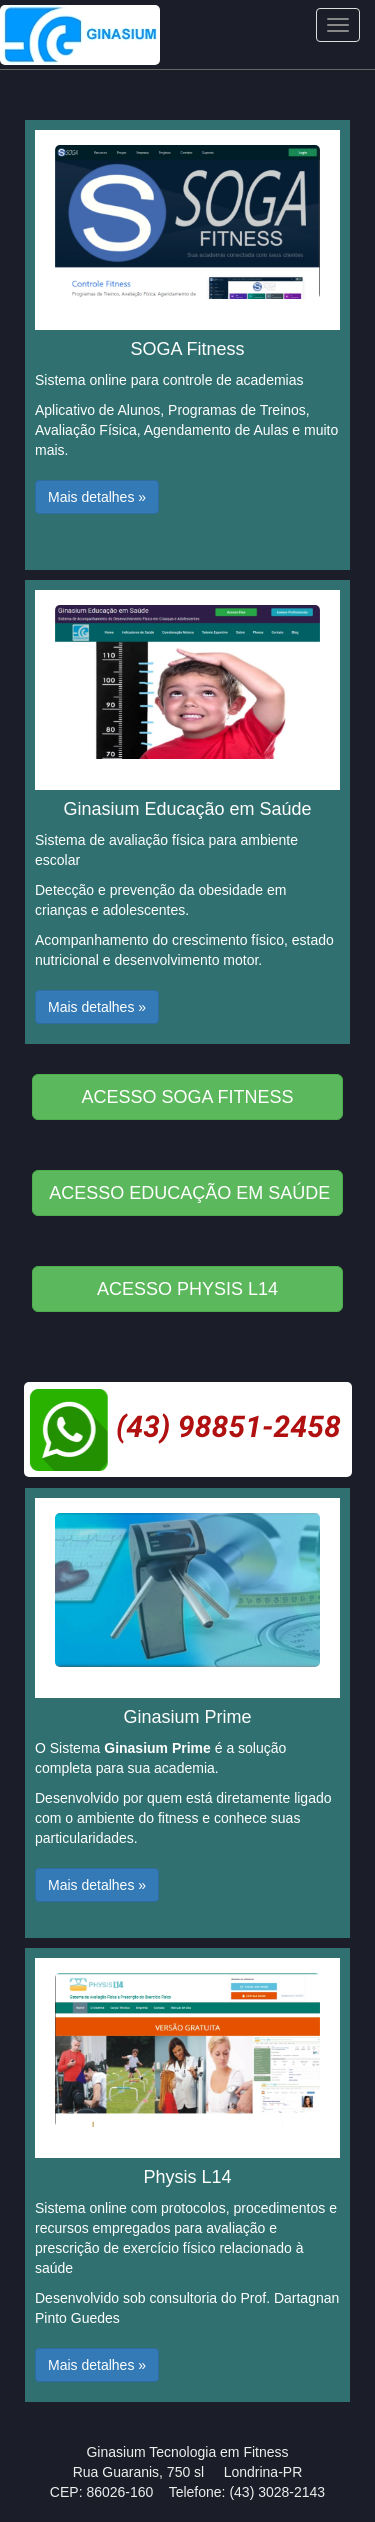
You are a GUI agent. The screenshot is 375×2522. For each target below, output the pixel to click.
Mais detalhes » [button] (97, 497)
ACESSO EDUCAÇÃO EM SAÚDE (189, 1193)
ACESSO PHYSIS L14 (187, 1289)
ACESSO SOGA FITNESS (187, 1097)
